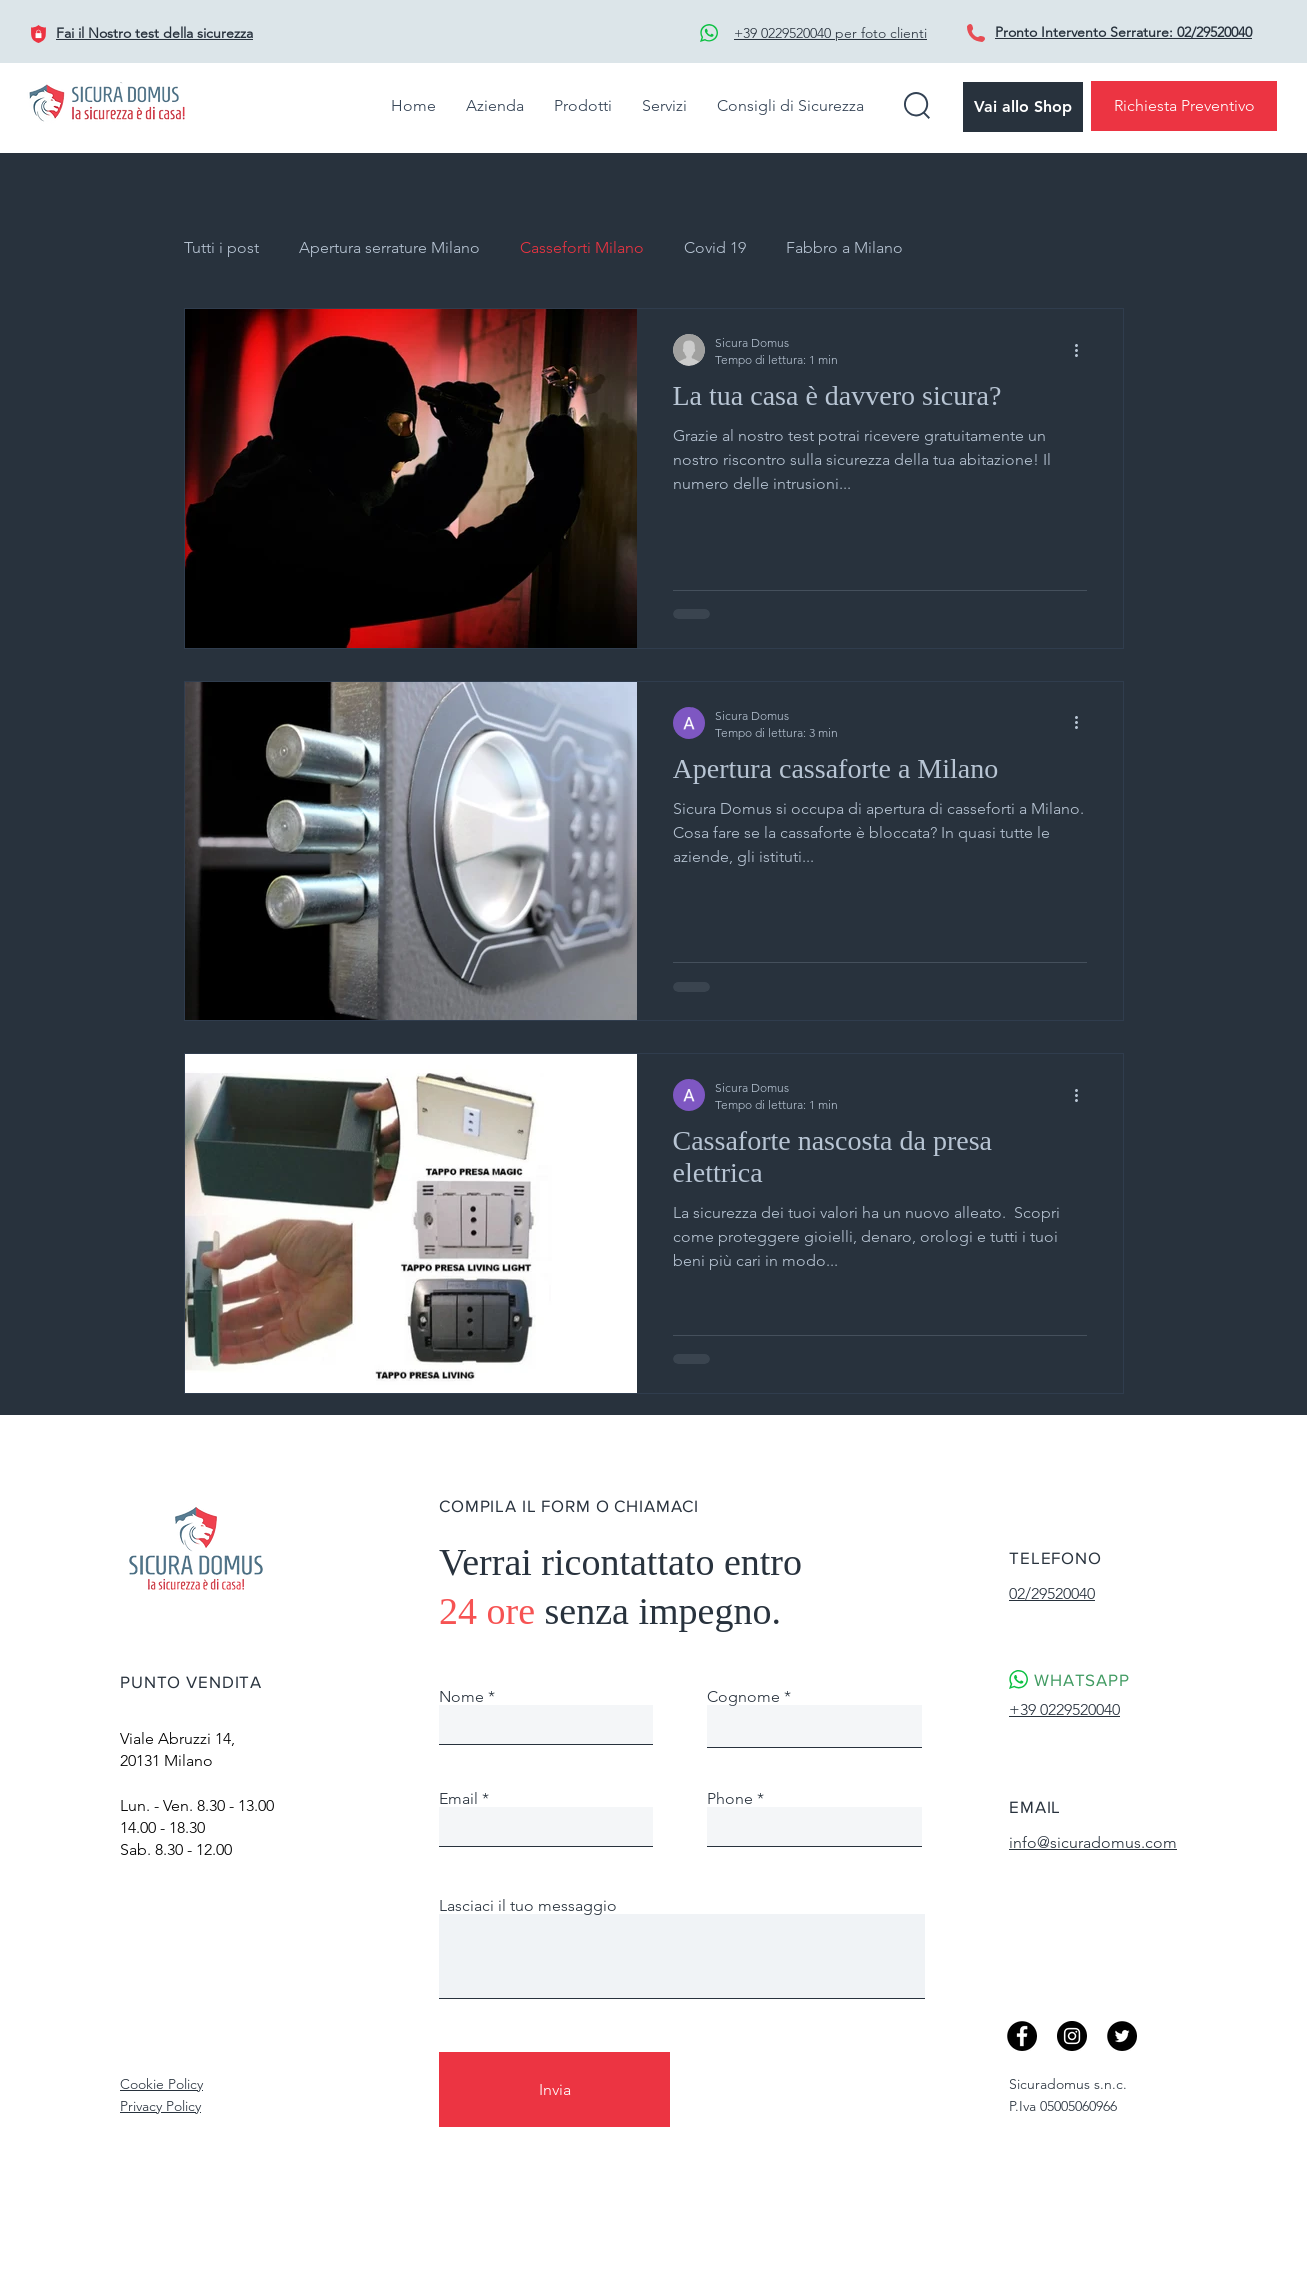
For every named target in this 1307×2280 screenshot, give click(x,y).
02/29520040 (1214, 32)
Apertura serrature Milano (389, 247)
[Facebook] (1022, 2036)
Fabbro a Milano (844, 247)
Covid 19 (715, 247)
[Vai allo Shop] (1023, 107)
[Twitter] (1122, 2036)
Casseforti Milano (582, 247)
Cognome (743, 1697)
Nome (461, 1697)
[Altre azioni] (1084, 350)
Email (458, 1799)
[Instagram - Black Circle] (1072, 2036)
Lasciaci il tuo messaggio (528, 1906)
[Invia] (554, 2089)
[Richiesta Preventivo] (1184, 106)
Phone (730, 1799)
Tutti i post (221, 247)
